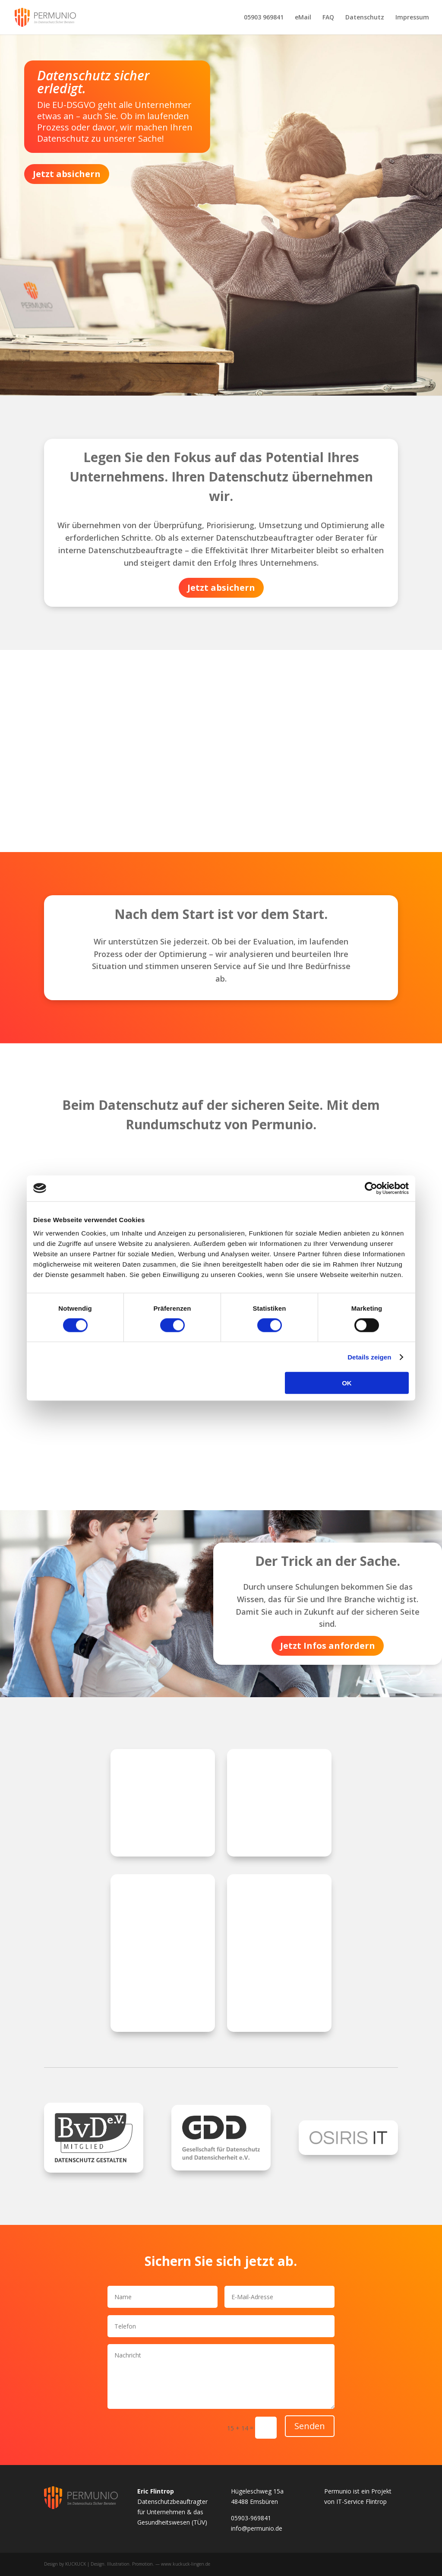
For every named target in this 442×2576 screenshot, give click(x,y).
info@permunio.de (256, 2528)
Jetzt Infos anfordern (327, 1645)
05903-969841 (251, 2518)
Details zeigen (369, 1356)
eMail (303, 17)
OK (347, 1383)
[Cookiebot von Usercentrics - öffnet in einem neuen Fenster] (371, 1188)
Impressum (412, 17)
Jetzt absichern (67, 174)
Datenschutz (364, 17)
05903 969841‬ (264, 17)
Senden (309, 2426)
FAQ (328, 17)
